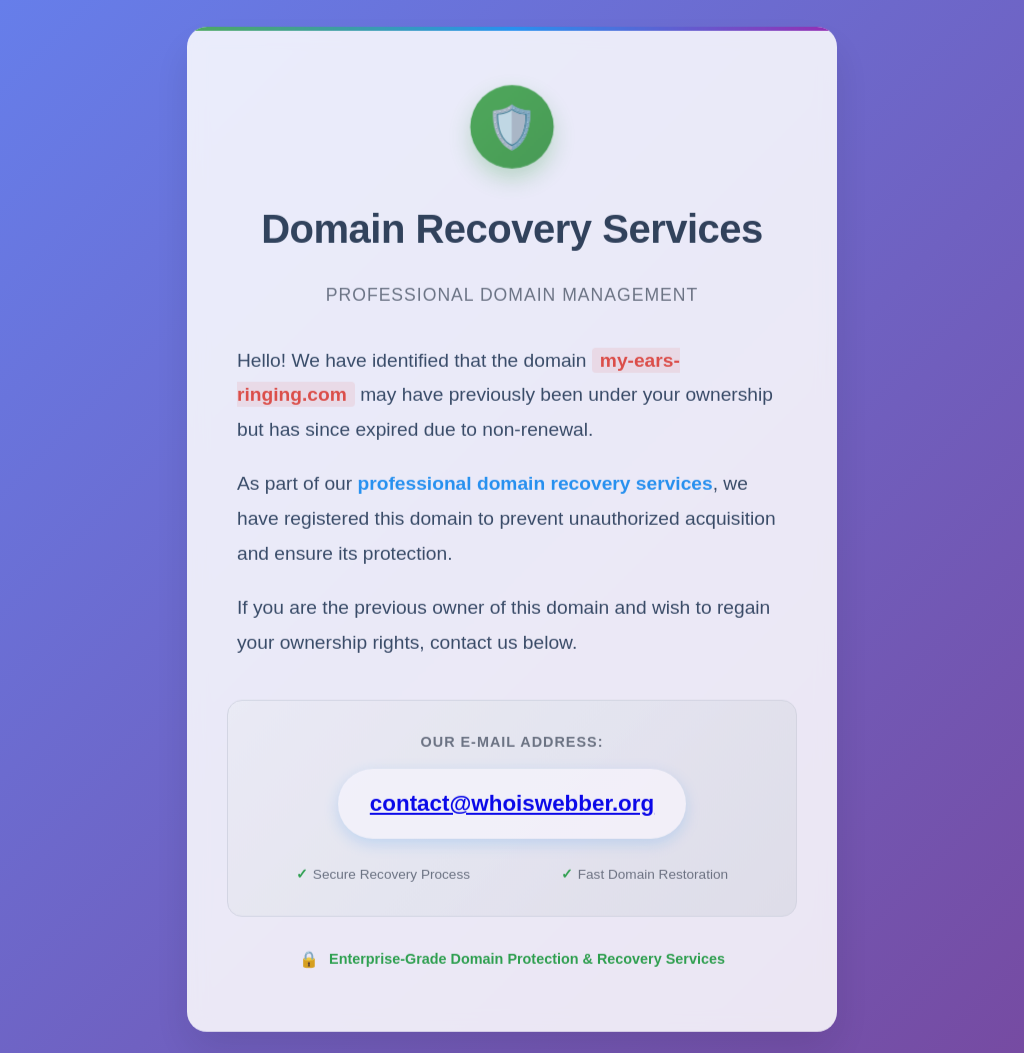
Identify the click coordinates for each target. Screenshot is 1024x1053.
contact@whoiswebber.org (512, 808)
